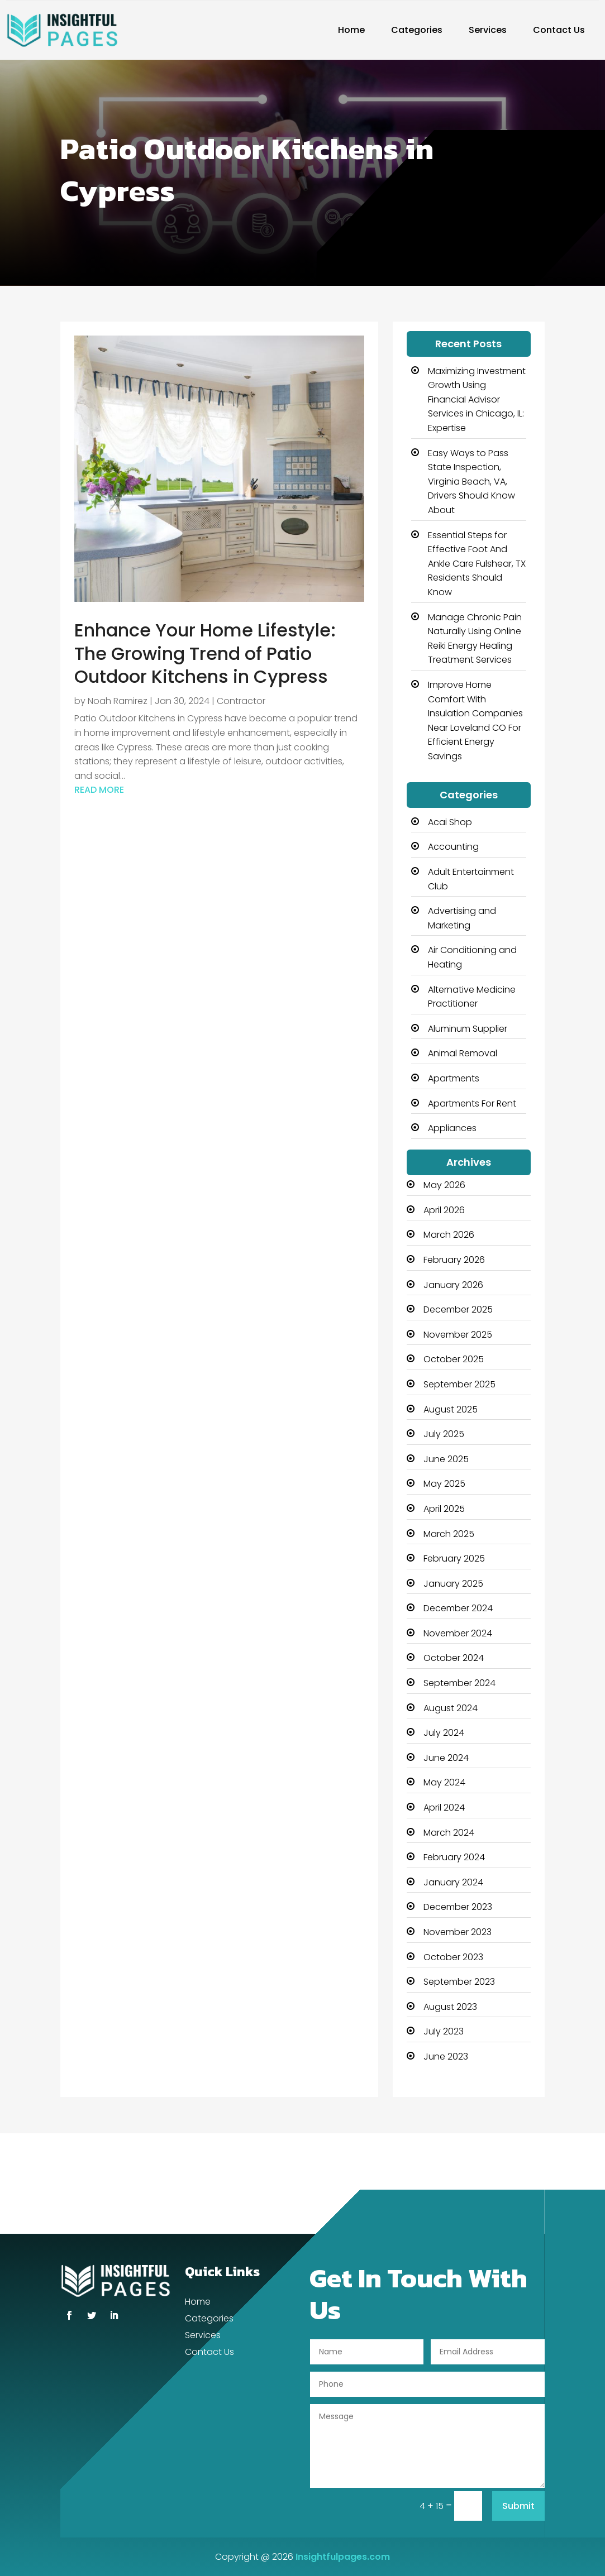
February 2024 (454, 1857)
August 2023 (450, 2006)
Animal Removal (462, 1053)
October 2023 (453, 1957)
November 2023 (457, 1932)
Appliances (452, 1128)
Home (351, 29)
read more (99, 789)
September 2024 (459, 1683)
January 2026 (453, 1285)
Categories (416, 29)
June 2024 (446, 1757)
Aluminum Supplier (467, 1028)
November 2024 (457, 1633)
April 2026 (444, 1210)
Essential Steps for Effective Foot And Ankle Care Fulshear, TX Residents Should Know (477, 563)
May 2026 (444, 1185)
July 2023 (443, 2031)
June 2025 (446, 1459)
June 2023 (445, 2056)
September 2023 (459, 1981)
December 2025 (458, 1309)
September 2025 (459, 1384)
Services (488, 29)
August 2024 (450, 1708)
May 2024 (444, 1782)
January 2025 (453, 1583)
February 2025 (454, 1558)
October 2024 (453, 1657)
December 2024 (458, 1608)
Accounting (453, 846)
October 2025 (453, 1359)
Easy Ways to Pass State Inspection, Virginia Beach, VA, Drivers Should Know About (471, 481)
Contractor (241, 701)
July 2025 (443, 1434)
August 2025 (450, 1409)
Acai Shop (450, 822)
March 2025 (448, 1534)
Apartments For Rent (472, 1103)
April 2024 (444, 1807)
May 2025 (444, 1483)
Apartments (453, 1078)
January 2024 (453, 1882)
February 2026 (454, 1259)
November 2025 (457, 1334)
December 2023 (457, 1906)
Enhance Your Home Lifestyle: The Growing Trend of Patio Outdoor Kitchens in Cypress (205, 653)
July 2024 (443, 1732)
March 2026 (448, 1234)
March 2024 (448, 1832)
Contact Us (559, 29)
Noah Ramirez (117, 701)
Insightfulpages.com (343, 2556)
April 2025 (444, 1508)
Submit (518, 2506)
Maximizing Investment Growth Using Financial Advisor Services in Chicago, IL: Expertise (477, 399)
